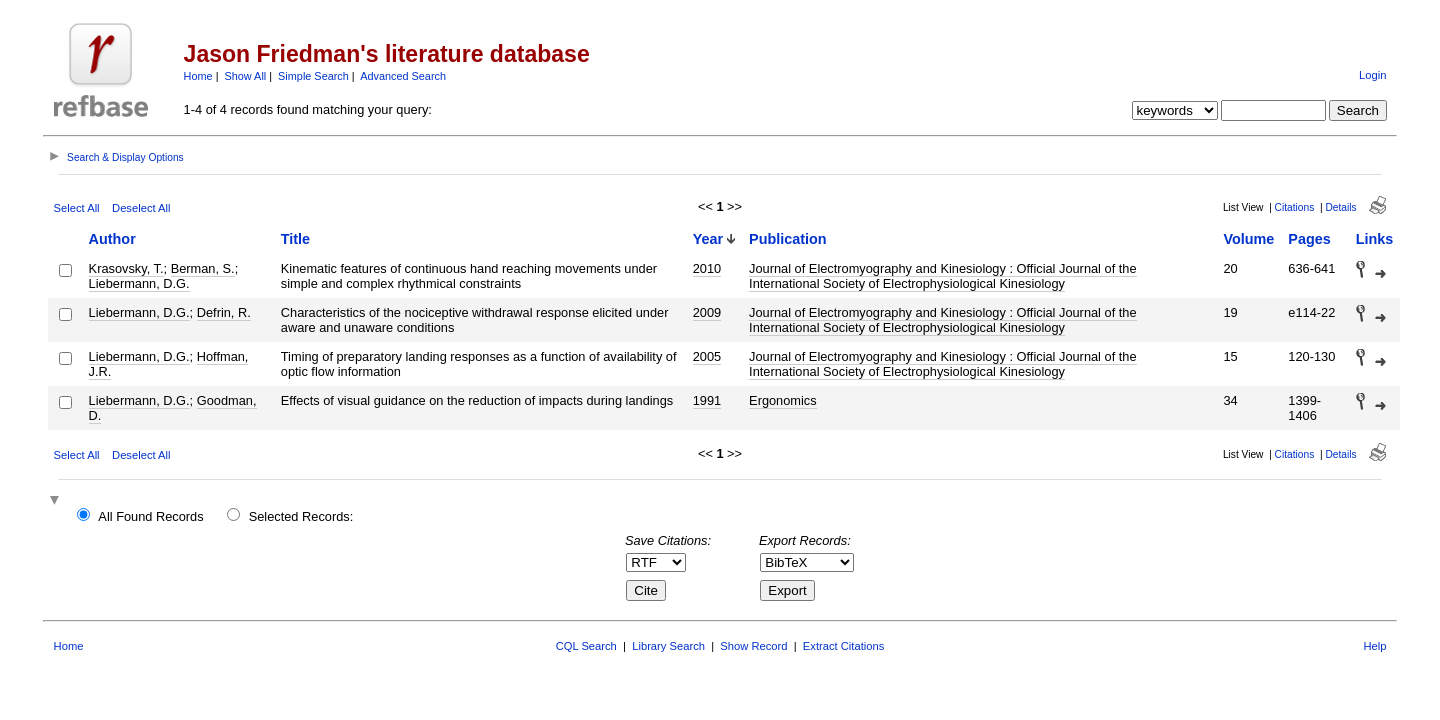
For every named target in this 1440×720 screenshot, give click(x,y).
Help (1374, 646)
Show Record (753, 646)
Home (198, 76)
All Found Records (150, 516)
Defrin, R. (224, 312)
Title (295, 239)
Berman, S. (203, 268)
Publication (788, 239)
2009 (707, 312)
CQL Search (586, 646)
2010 (707, 268)
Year (708, 239)
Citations (1295, 207)
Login (1372, 75)
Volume (1248, 239)
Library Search (668, 646)
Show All (246, 76)
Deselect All (141, 208)
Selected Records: (301, 516)
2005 (707, 356)
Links (1375, 239)
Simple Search (313, 76)
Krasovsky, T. (126, 268)
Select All (77, 208)
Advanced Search (403, 76)
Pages (1309, 239)
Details (1340, 207)
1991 (707, 400)
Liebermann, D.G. (139, 283)
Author (112, 239)
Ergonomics (783, 400)
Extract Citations (843, 646)
